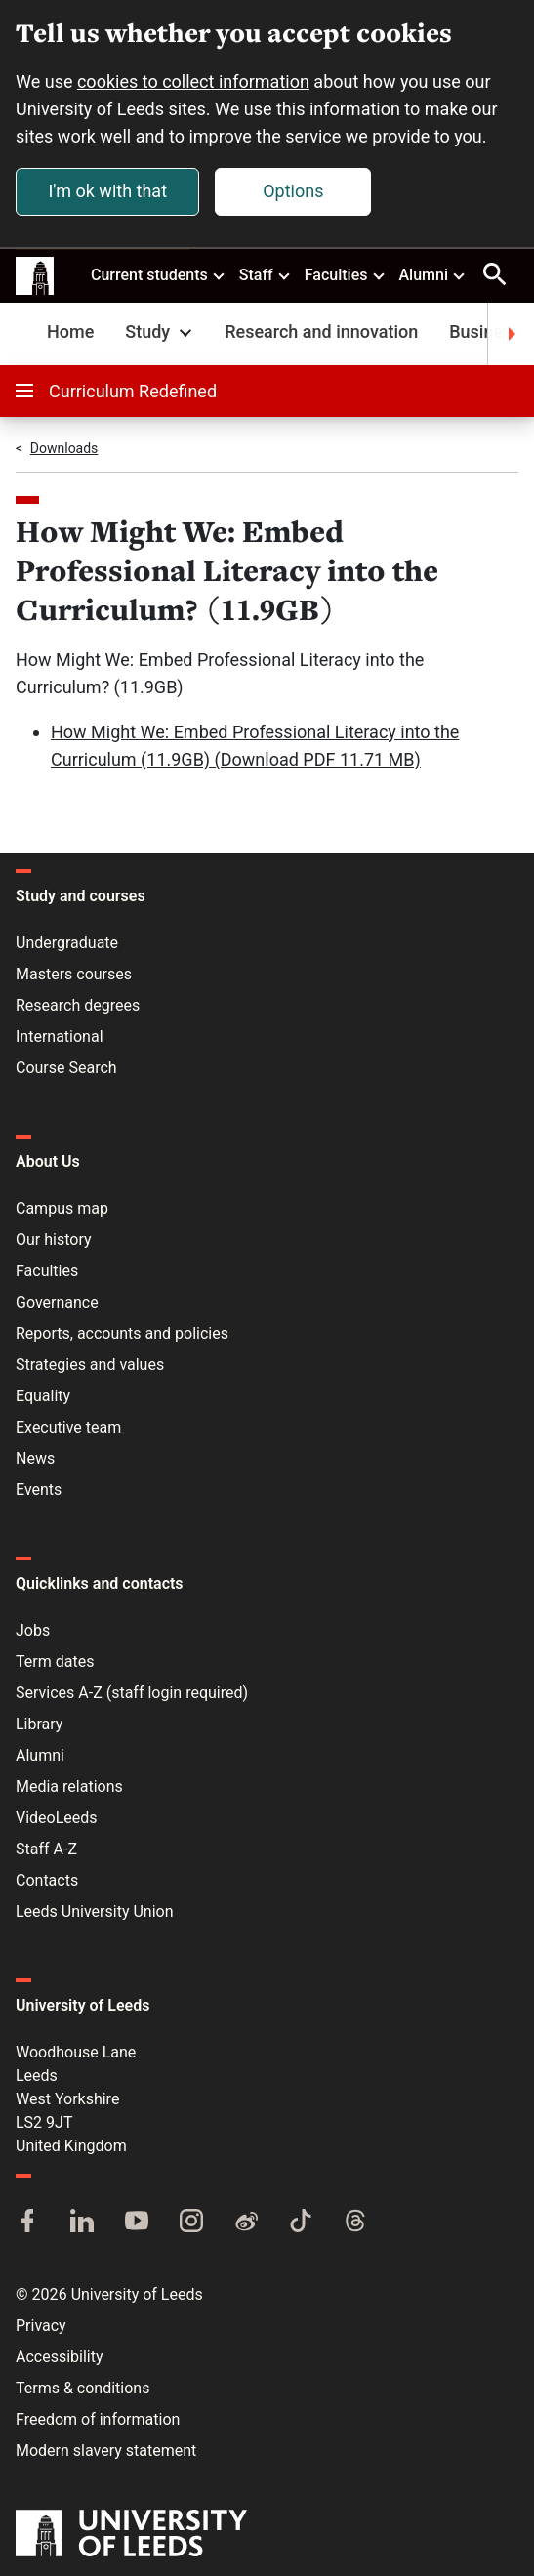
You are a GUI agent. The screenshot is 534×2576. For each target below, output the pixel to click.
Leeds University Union (94, 1911)
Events (39, 1489)
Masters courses (74, 974)
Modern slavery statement (106, 2450)
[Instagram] (191, 2222)
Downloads (64, 448)
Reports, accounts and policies (122, 1333)
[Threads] (355, 2222)
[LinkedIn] (82, 2222)
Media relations (69, 1786)
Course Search (66, 1068)
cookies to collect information (193, 81)
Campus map (62, 1208)
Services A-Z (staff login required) (132, 1692)
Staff (265, 274)
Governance (57, 1302)
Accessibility (59, 2356)
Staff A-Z (46, 1849)
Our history (54, 1239)
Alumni (432, 274)
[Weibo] (246, 2222)
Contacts (47, 1880)
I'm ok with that (107, 191)
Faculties (346, 274)
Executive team (68, 1427)
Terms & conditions (82, 2388)
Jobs (33, 1630)
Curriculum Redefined (116, 391)
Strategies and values (90, 1364)
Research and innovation (321, 331)
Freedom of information (98, 2419)
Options (293, 191)
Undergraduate (67, 943)
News (35, 1458)
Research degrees (78, 1005)
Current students (158, 274)
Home (70, 331)
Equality (43, 1396)
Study (160, 331)
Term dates (55, 1661)
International (59, 1036)
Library (39, 1724)
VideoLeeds (57, 1817)
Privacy (41, 2325)
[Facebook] (27, 2222)
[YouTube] (136, 2222)
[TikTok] (300, 2222)
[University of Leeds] (131, 2535)
